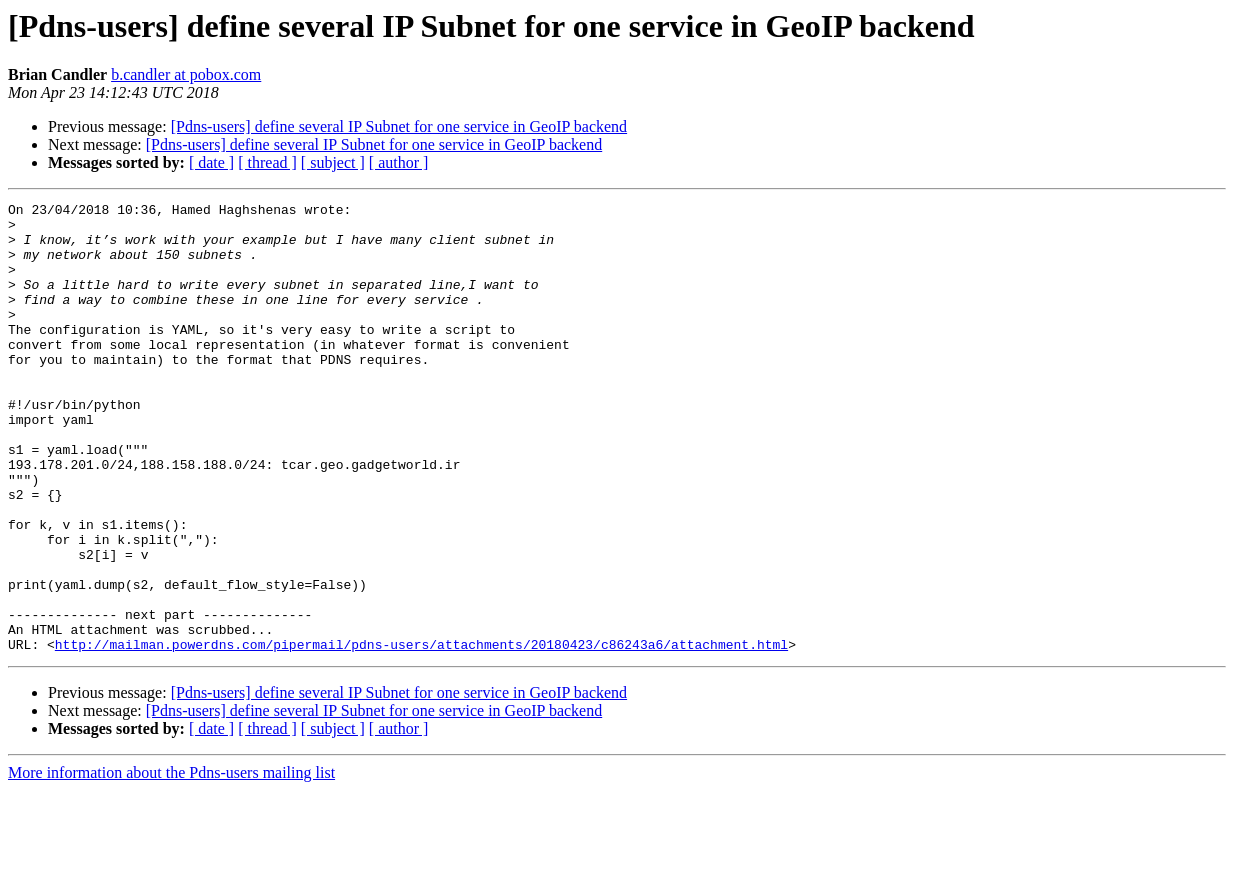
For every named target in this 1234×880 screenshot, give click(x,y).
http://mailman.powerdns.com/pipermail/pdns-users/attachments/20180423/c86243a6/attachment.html (421, 734)
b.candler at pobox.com (186, 74)
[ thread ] (267, 162)
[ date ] (211, 162)
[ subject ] (333, 162)
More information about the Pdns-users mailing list (171, 862)
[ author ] (399, 162)
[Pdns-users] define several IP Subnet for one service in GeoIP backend (399, 126)
